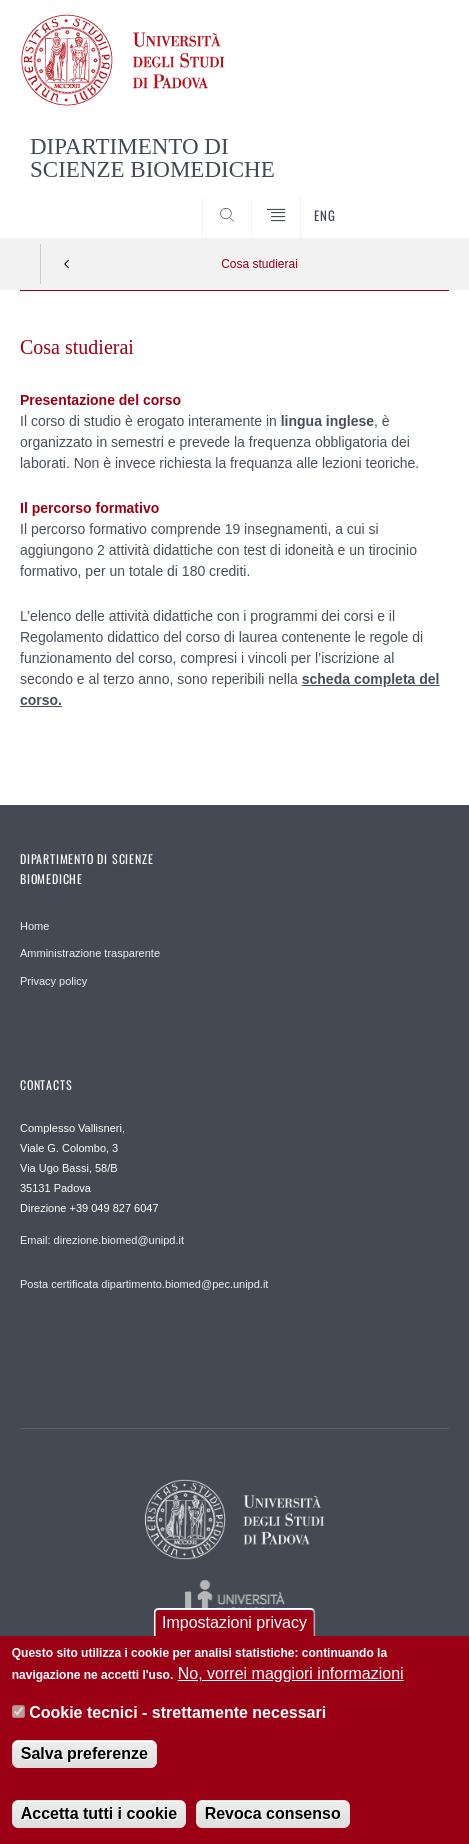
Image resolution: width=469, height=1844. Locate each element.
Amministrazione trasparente (90, 953)
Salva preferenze (84, 1760)
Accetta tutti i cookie (99, 1820)
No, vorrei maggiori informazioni (291, 1680)
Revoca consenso (273, 1820)
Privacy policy (53, 981)
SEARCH (411, 200)
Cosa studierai (259, 264)
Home (34, 926)
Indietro (67, 264)
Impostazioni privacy (234, 1629)
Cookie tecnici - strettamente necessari (177, 1718)
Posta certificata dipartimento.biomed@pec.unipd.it (144, 1284)
